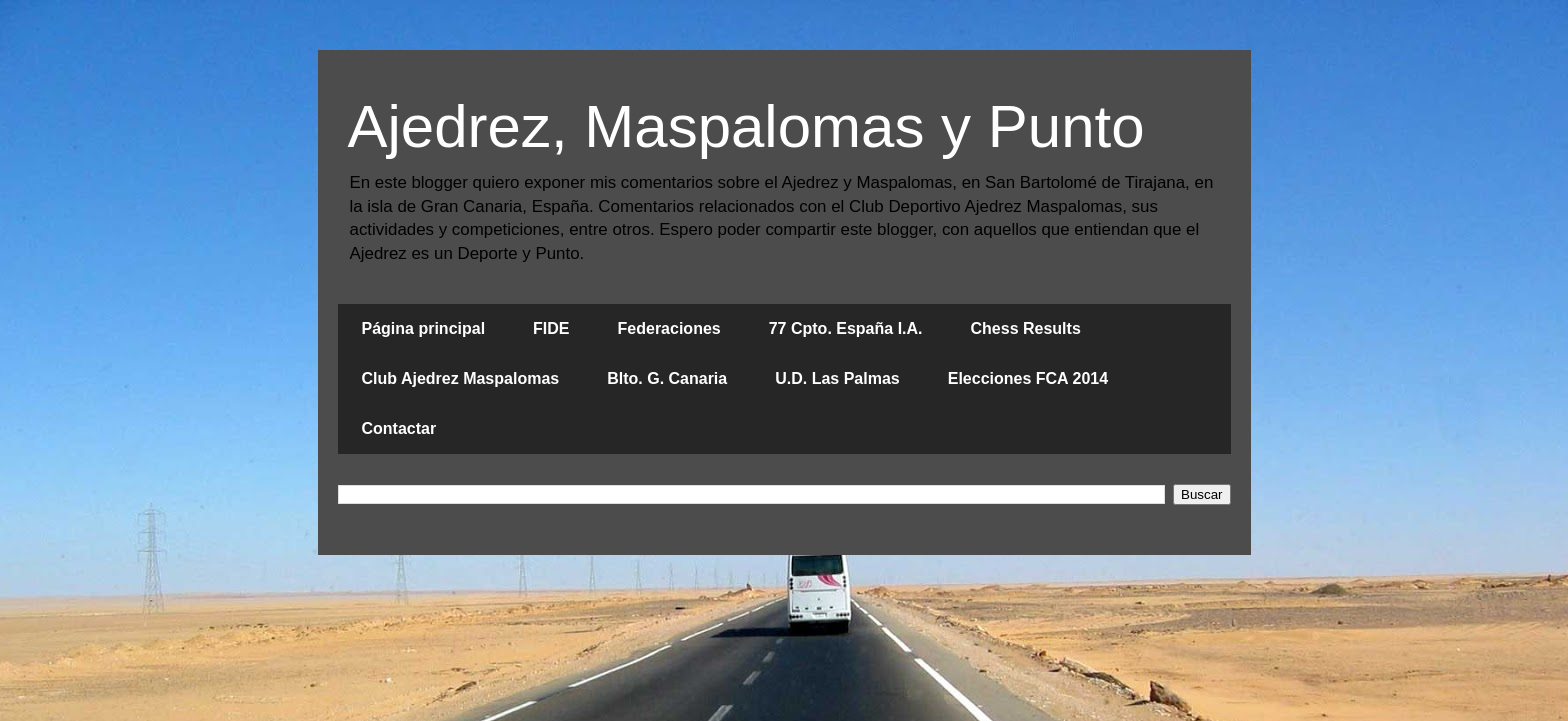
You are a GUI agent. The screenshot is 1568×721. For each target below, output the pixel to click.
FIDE (551, 328)
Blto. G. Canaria (667, 378)
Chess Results (1026, 328)
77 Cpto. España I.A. (846, 328)
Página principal (424, 328)
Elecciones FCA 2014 (1028, 378)
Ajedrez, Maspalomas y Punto (746, 126)
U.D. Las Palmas (837, 378)
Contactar (399, 428)
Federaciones (669, 328)
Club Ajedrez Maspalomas (461, 378)
